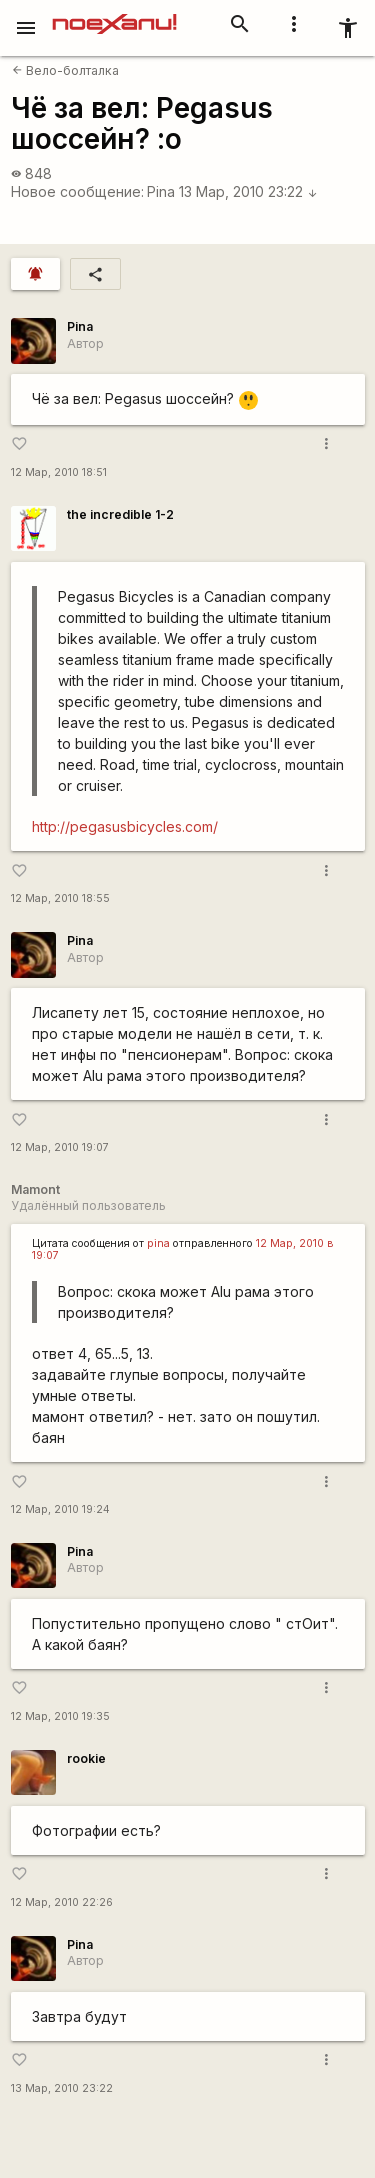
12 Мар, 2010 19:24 (60, 1509)
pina (158, 1243)
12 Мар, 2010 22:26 (62, 1902)
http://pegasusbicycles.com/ (125, 826)
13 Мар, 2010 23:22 (248, 191)
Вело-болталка (65, 70)
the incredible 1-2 (120, 514)
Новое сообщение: (77, 191)
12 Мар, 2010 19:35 (60, 1716)
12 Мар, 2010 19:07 (60, 1147)
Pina (161, 191)
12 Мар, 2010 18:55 (60, 898)
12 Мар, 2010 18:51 (59, 472)
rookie (86, 1758)
